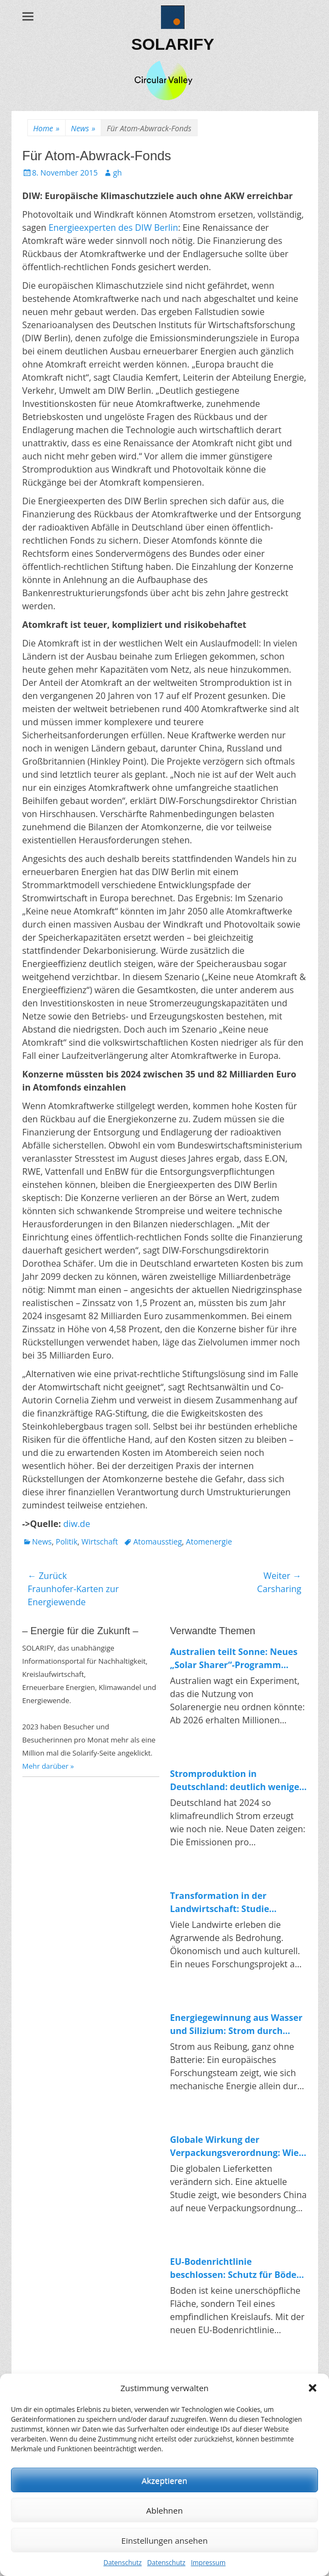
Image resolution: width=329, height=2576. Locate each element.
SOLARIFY (173, 44)
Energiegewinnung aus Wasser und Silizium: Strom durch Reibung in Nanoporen (236, 2024)
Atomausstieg (157, 1541)
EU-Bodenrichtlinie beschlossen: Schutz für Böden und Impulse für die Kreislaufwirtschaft (236, 2268)
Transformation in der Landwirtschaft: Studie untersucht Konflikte (219, 1902)
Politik (67, 1541)
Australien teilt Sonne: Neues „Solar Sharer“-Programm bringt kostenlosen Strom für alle (234, 1658)
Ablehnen (164, 2510)
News (83, 128)
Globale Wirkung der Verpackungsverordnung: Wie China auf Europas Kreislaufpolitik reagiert (234, 2146)
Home (46, 128)
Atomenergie (209, 1541)
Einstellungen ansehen (165, 2540)
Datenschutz (122, 2562)
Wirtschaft (100, 1541)
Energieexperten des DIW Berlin (113, 228)
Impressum (208, 2562)
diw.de (76, 1524)
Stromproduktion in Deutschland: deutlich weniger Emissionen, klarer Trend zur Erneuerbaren (236, 1780)
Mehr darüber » (48, 1766)
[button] (312, 2387)
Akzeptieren (164, 2480)
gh (117, 172)
